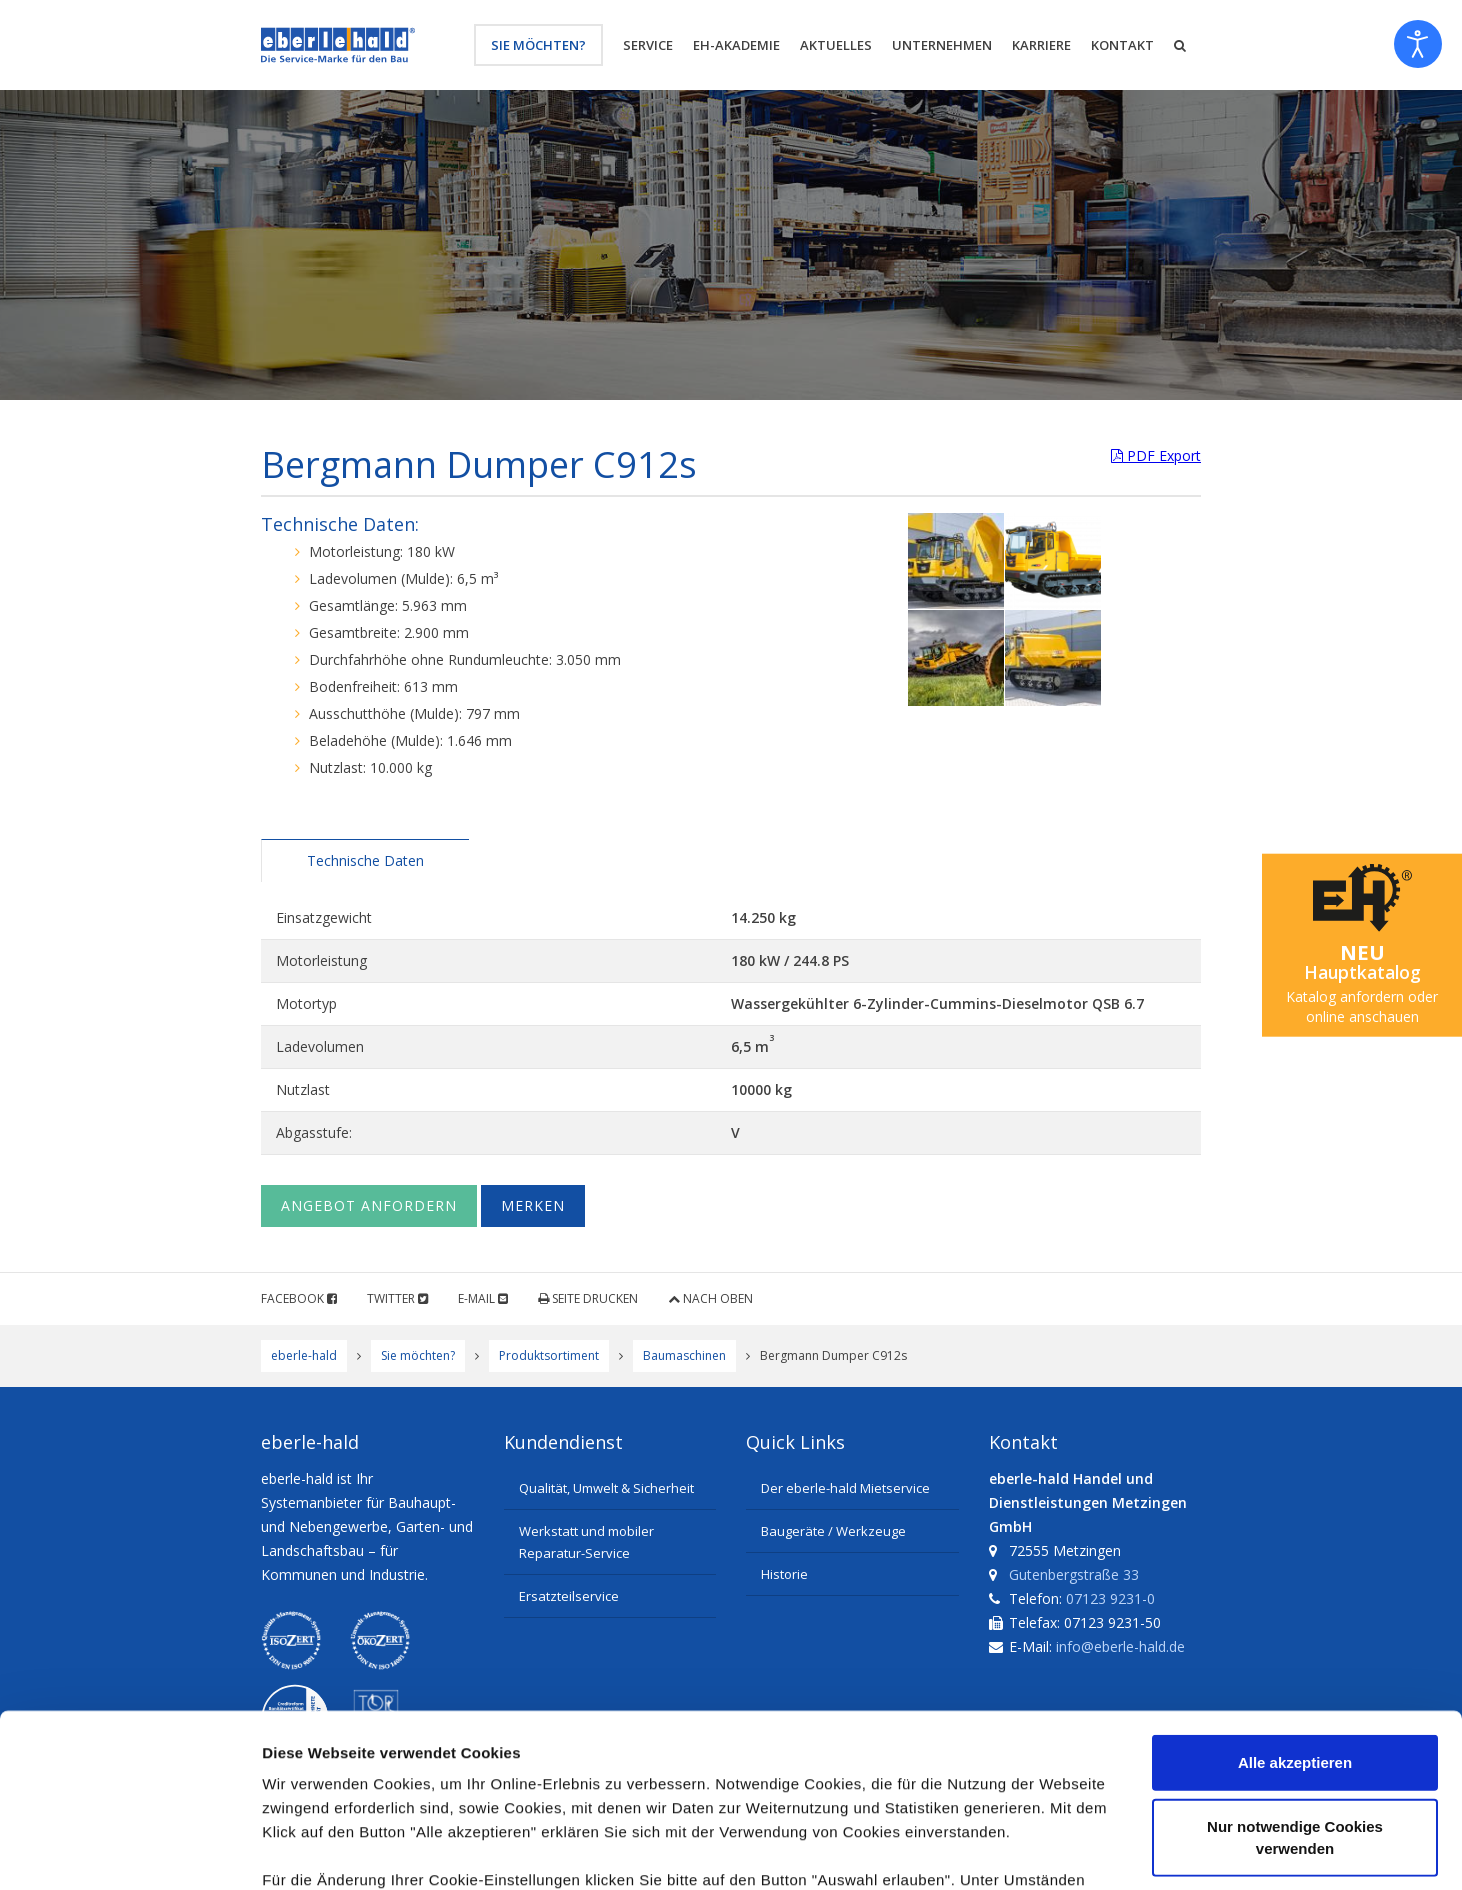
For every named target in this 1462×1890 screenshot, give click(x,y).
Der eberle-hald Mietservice (845, 1488)
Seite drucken (588, 1298)
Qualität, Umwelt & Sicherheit (606, 1488)
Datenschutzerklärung (405, 1772)
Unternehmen (942, 45)
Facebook (299, 1298)
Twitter (397, 1298)
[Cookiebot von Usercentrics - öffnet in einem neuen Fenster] (129, 1851)
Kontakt (1122, 45)
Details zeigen (1063, 1850)
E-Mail (483, 1298)
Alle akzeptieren (1295, 1583)
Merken (533, 1205)
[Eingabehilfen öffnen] (1418, 44)
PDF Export (1156, 455)
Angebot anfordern (369, 1205)
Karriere (1041, 45)
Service (648, 45)
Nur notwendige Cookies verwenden (1295, 1657)
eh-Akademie (736, 45)
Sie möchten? (538, 45)
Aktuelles (836, 45)
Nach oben (710, 1298)
